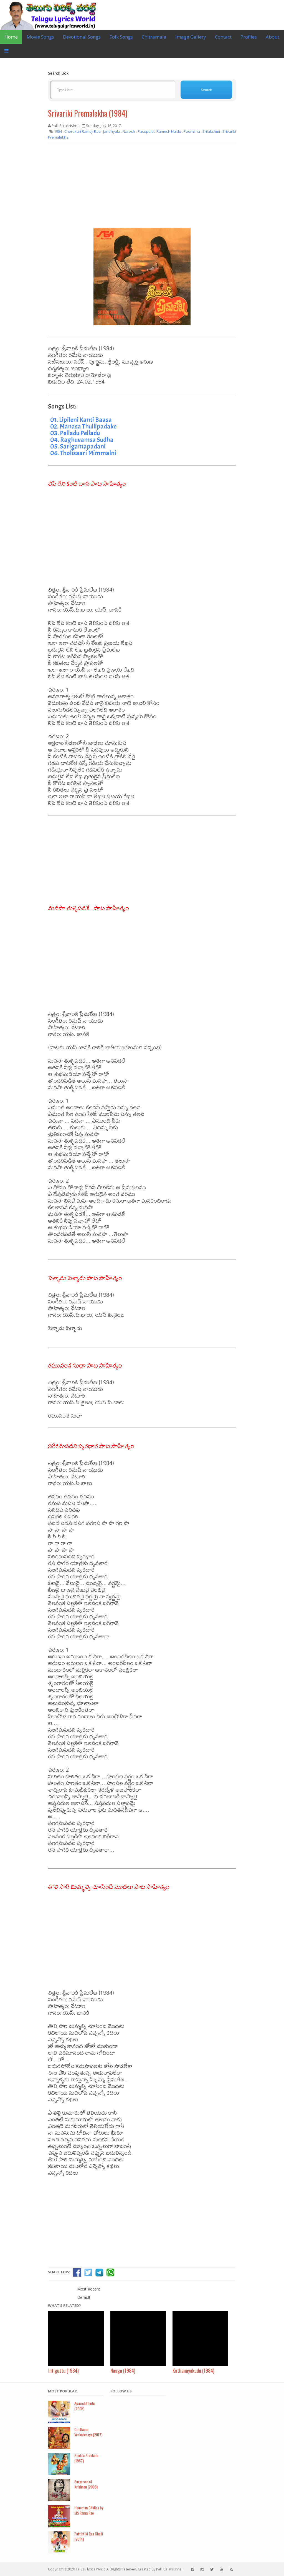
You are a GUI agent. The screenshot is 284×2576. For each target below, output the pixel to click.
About (272, 37)
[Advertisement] (142, 188)
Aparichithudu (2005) (84, 2405)
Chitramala (154, 37)
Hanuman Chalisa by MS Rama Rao (88, 2510)
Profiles (248, 37)
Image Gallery (190, 37)
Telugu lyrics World (91, 2569)
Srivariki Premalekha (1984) (87, 113)
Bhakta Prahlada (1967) (86, 2458)
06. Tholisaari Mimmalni (83, 453)
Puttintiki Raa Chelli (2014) (88, 2536)
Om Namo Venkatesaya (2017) (88, 2431)
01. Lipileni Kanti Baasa (81, 419)
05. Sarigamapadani (78, 446)
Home (11, 37)
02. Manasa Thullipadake (83, 426)
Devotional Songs (82, 37)
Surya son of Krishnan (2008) (86, 2484)
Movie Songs (40, 37)
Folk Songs (121, 37)
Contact (223, 37)
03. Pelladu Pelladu (75, 433)
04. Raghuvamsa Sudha (81, 439)
